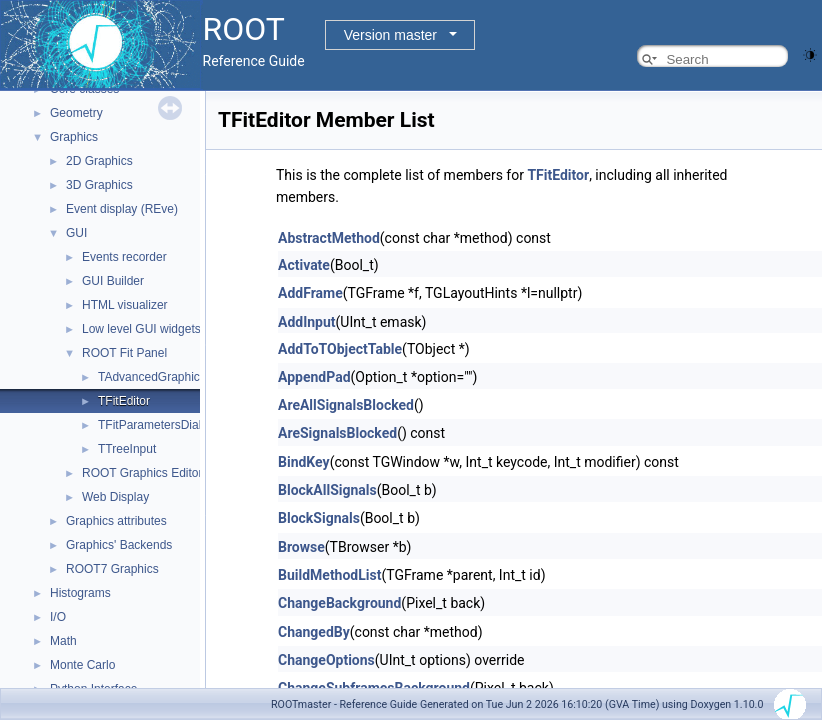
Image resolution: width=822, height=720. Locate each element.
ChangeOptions (326, 660)
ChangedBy (314, 632)
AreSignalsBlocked (337, 433)
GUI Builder (113, 281)
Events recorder (124, 257)
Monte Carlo (82, 665)
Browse (301, 547)
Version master (390, 35)
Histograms (80, 593)
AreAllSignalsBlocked (346, 405)
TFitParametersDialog (156, 425)
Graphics (74, 137)
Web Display (115, 497)
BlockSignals (319, 518)
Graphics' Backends (119, 545)
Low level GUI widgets (141, 329)
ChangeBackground (339, 603)
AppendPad (314, 377)
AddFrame (310, 293)
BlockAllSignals (327, 490)
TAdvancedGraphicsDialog (169, 377)
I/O (58, 617)
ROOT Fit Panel (124, 353)
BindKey (304, 462)
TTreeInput (127, 449)
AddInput (307, 322)
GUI (76, 233)
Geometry (76, 113)
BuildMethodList (329, 575)
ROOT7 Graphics (112, 569)
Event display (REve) (122, 209)
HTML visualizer (125, 305)
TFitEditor (124, 401)
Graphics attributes (116, 521)
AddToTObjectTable (340, 349)
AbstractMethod (329, 238)
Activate (304, 265)
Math (63, 641)
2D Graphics (99, 161)
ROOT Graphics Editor (142, 473)
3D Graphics (99, 185)
